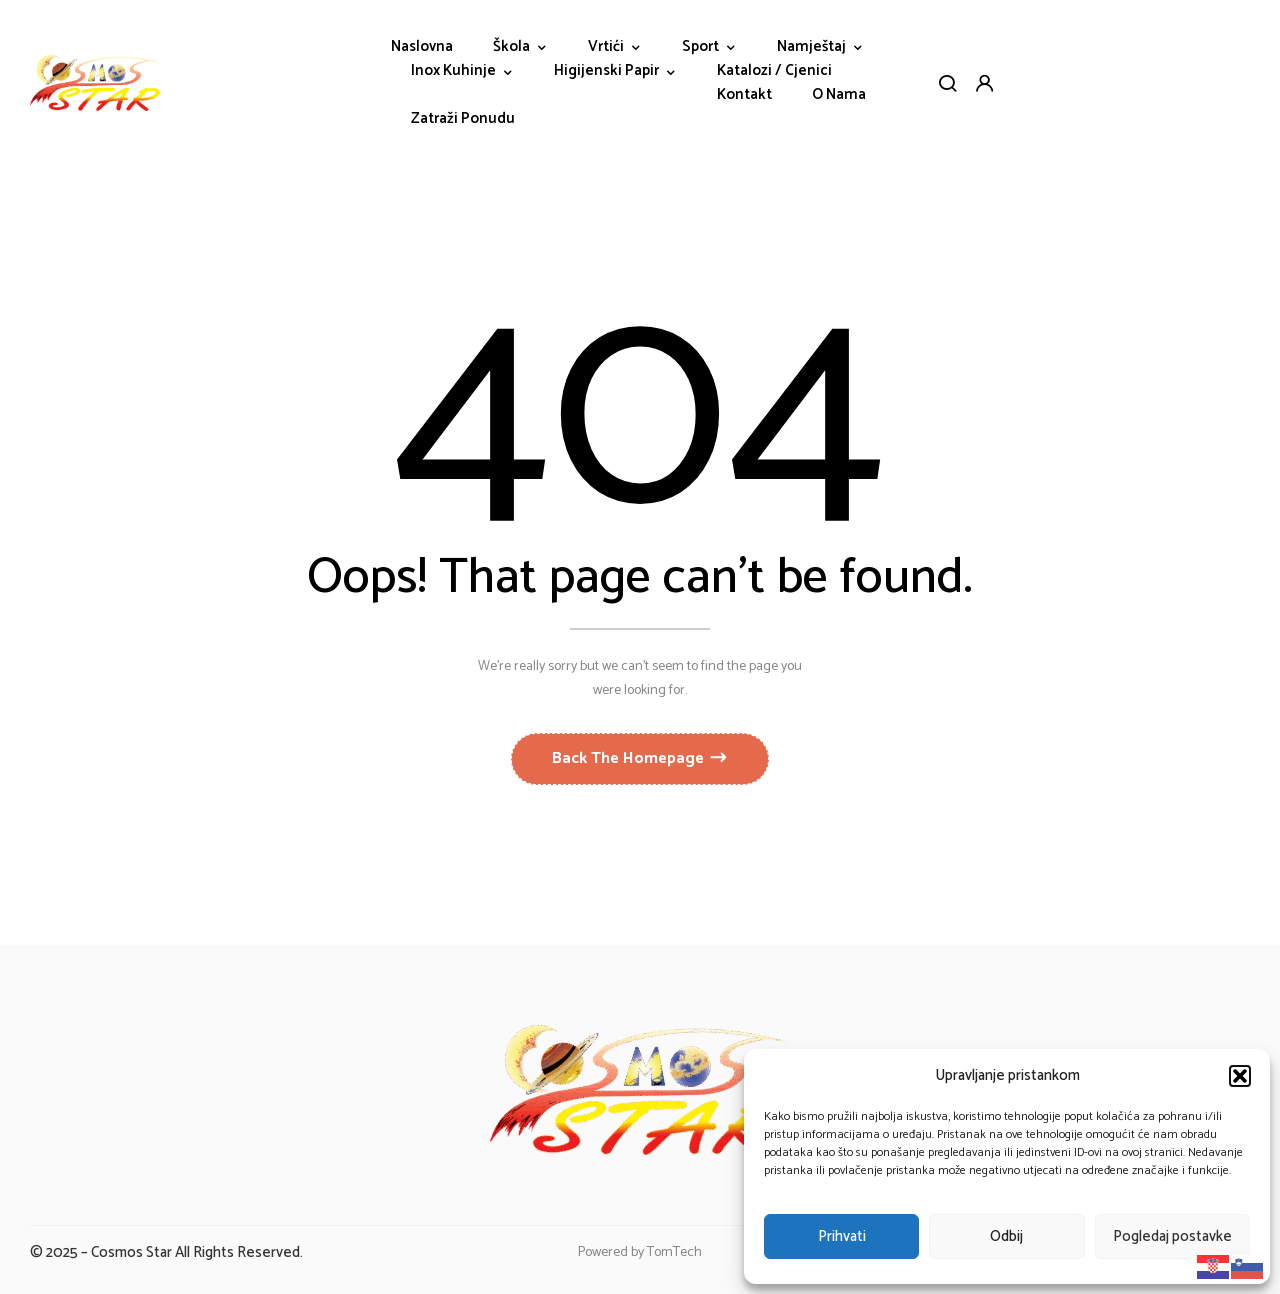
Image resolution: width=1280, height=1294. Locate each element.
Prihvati (842, 1236)
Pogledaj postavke (1172, 1236)
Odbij (1006, 1236)
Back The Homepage (630, 758)
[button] (1240, 1076)
